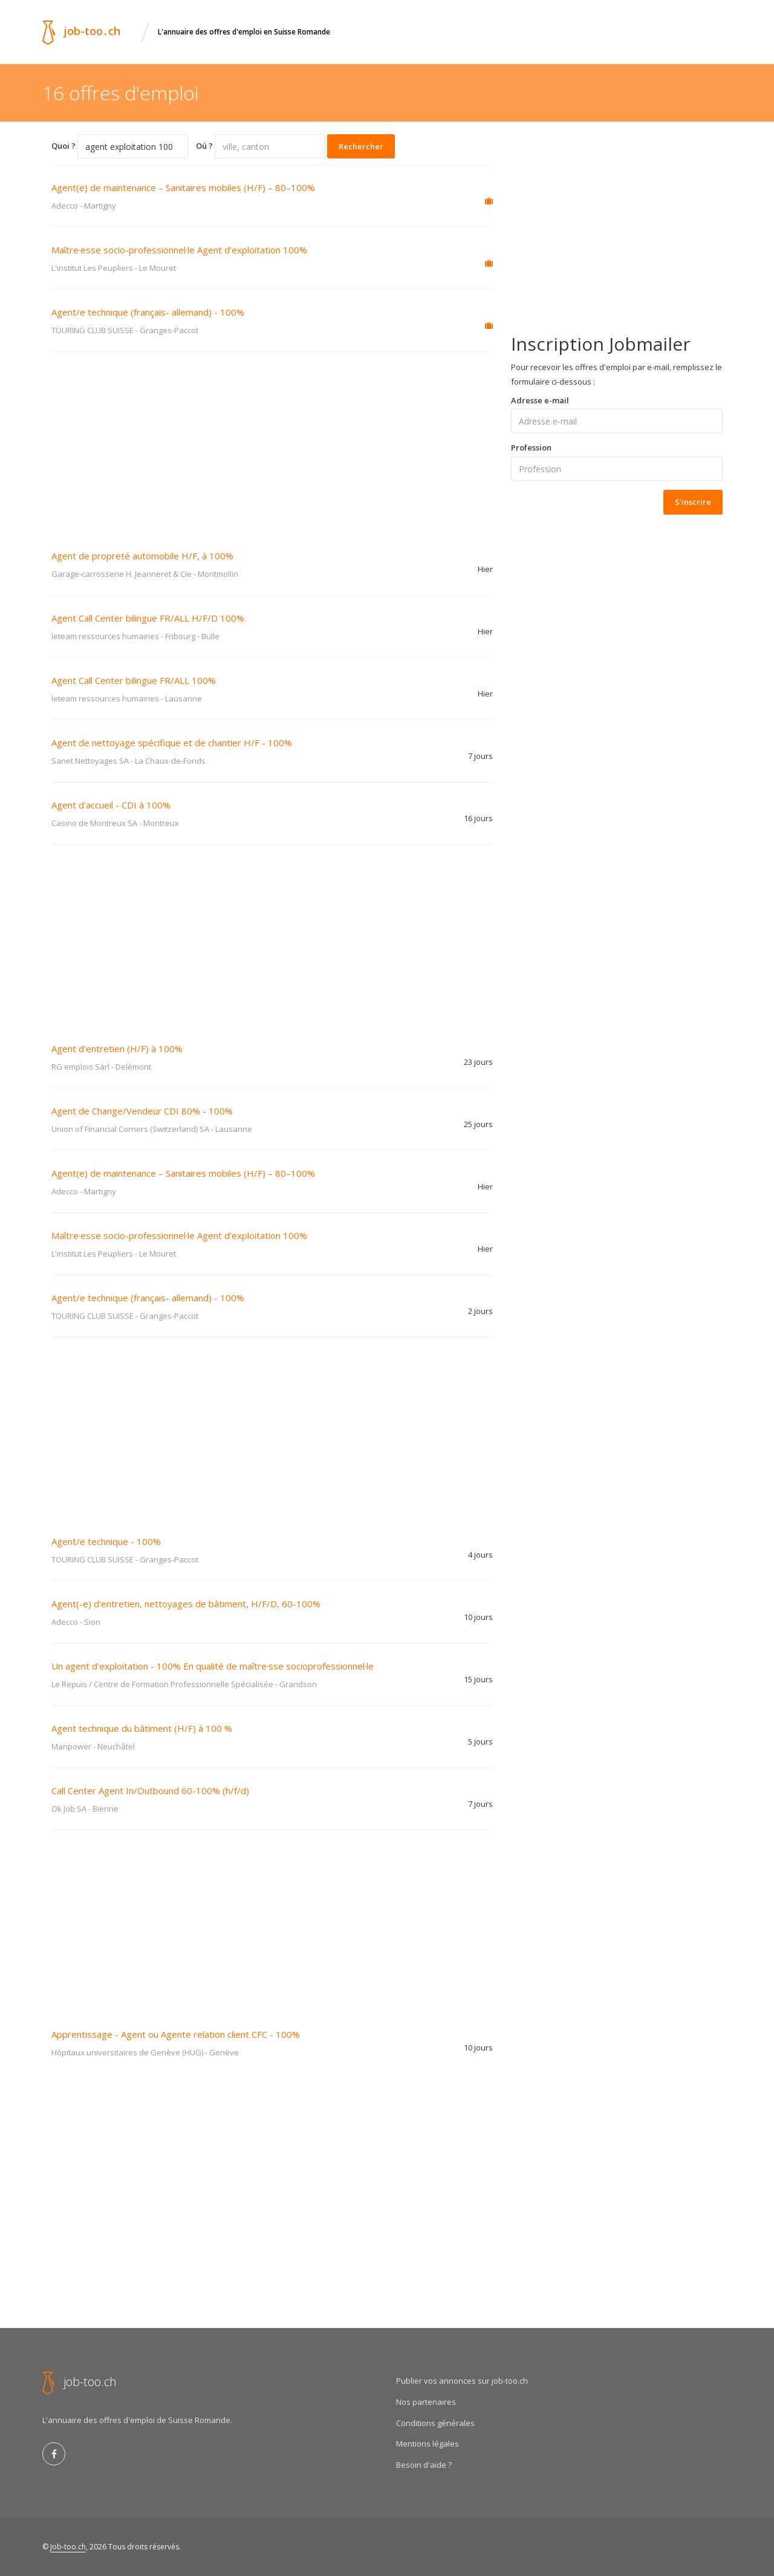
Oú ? (204, 145)
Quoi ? (63, 145)
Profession (531, 447)
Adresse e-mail (540, 400)
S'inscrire (693, 501)
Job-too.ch (68, 2547)
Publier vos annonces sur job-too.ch (462, 2380)
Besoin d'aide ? (424, 2464)
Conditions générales (435, 2423)
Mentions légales (427, 2443)
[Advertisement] (272, 442)
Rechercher (361, 146)
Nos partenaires (426, 2401)
